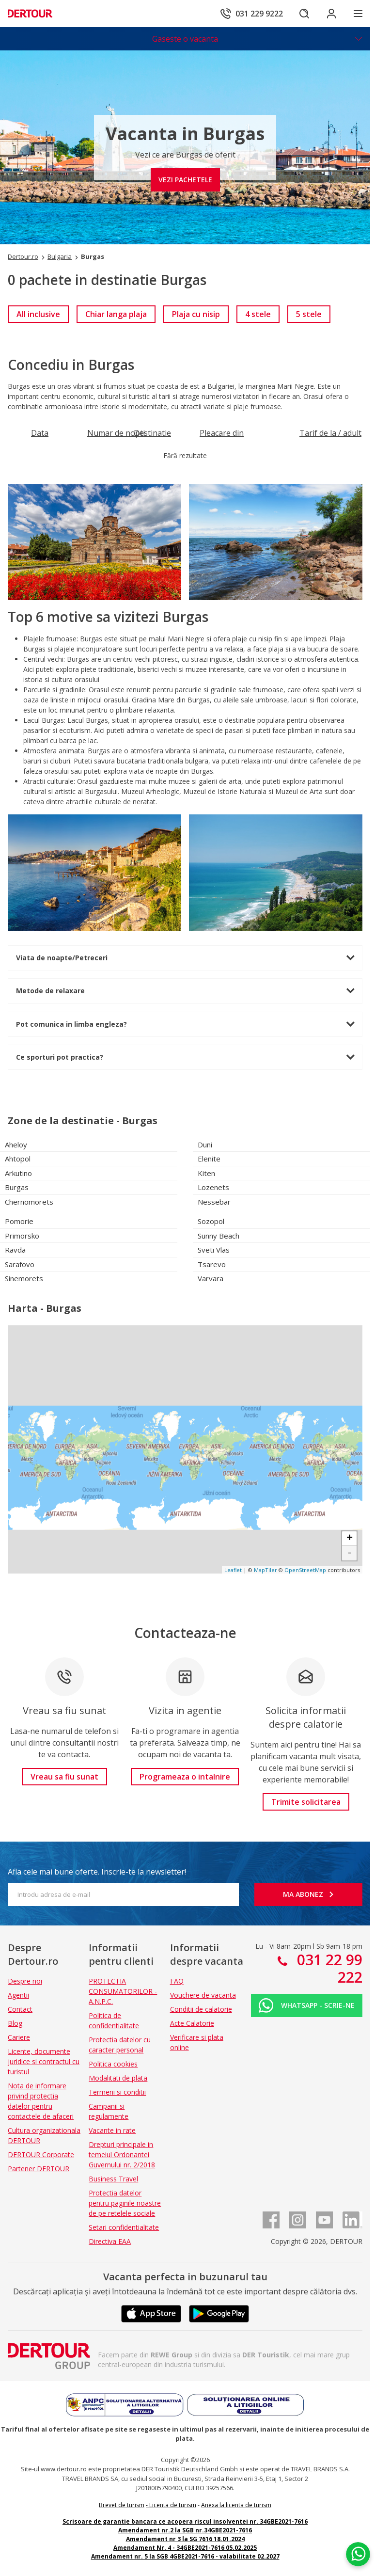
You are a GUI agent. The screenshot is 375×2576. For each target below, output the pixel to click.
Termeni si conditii (117, 2092)
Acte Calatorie (192, 2023)
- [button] (349, 1553)
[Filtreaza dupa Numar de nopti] (116, 433)
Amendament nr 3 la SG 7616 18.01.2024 (185, 2539)
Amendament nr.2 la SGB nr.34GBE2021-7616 (185, 2530)
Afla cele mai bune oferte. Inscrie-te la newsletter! (97, 1871)
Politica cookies (113, 2063)
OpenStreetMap (305, 1570)
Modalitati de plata (118, 2078)
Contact (20, 2009)
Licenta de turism (172, 2505)
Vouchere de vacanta (203, 1995)
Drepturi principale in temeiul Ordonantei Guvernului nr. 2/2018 (122, 2154)
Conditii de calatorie (201, 2009)
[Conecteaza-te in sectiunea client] (331, 13)
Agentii (18, 1995)
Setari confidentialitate (124, 2227)
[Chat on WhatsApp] (358, 2554)
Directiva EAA (110, 2241)
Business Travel (113, 2178)
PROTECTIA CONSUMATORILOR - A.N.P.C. (123, 1991)
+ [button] (349, 1538)
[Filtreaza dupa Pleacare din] (222, 433)
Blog (15, 2023)
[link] (38, 314)
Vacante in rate (112, 2130)
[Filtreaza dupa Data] (39, 433)
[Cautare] (304, 13)
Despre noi (25, 1981)
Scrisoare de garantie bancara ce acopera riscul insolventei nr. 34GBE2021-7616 (185, 2521)
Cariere (19, 2037)
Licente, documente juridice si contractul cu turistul (43, 2061)
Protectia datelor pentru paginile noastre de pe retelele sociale (125, 2203)
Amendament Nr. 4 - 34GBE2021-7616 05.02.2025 (185, 2548)
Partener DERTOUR (38, 2168)
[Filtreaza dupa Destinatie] (152, 433)
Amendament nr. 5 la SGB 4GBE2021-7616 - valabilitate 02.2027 (185, 2556)
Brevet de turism (121, 2505)
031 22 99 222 (327, 1968)
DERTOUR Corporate (41, 2154)
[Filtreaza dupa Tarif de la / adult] (330, 433)
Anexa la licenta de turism (236, 2505)
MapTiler (265, 1570)
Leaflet (233, 1570)
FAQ (177, 1981)
